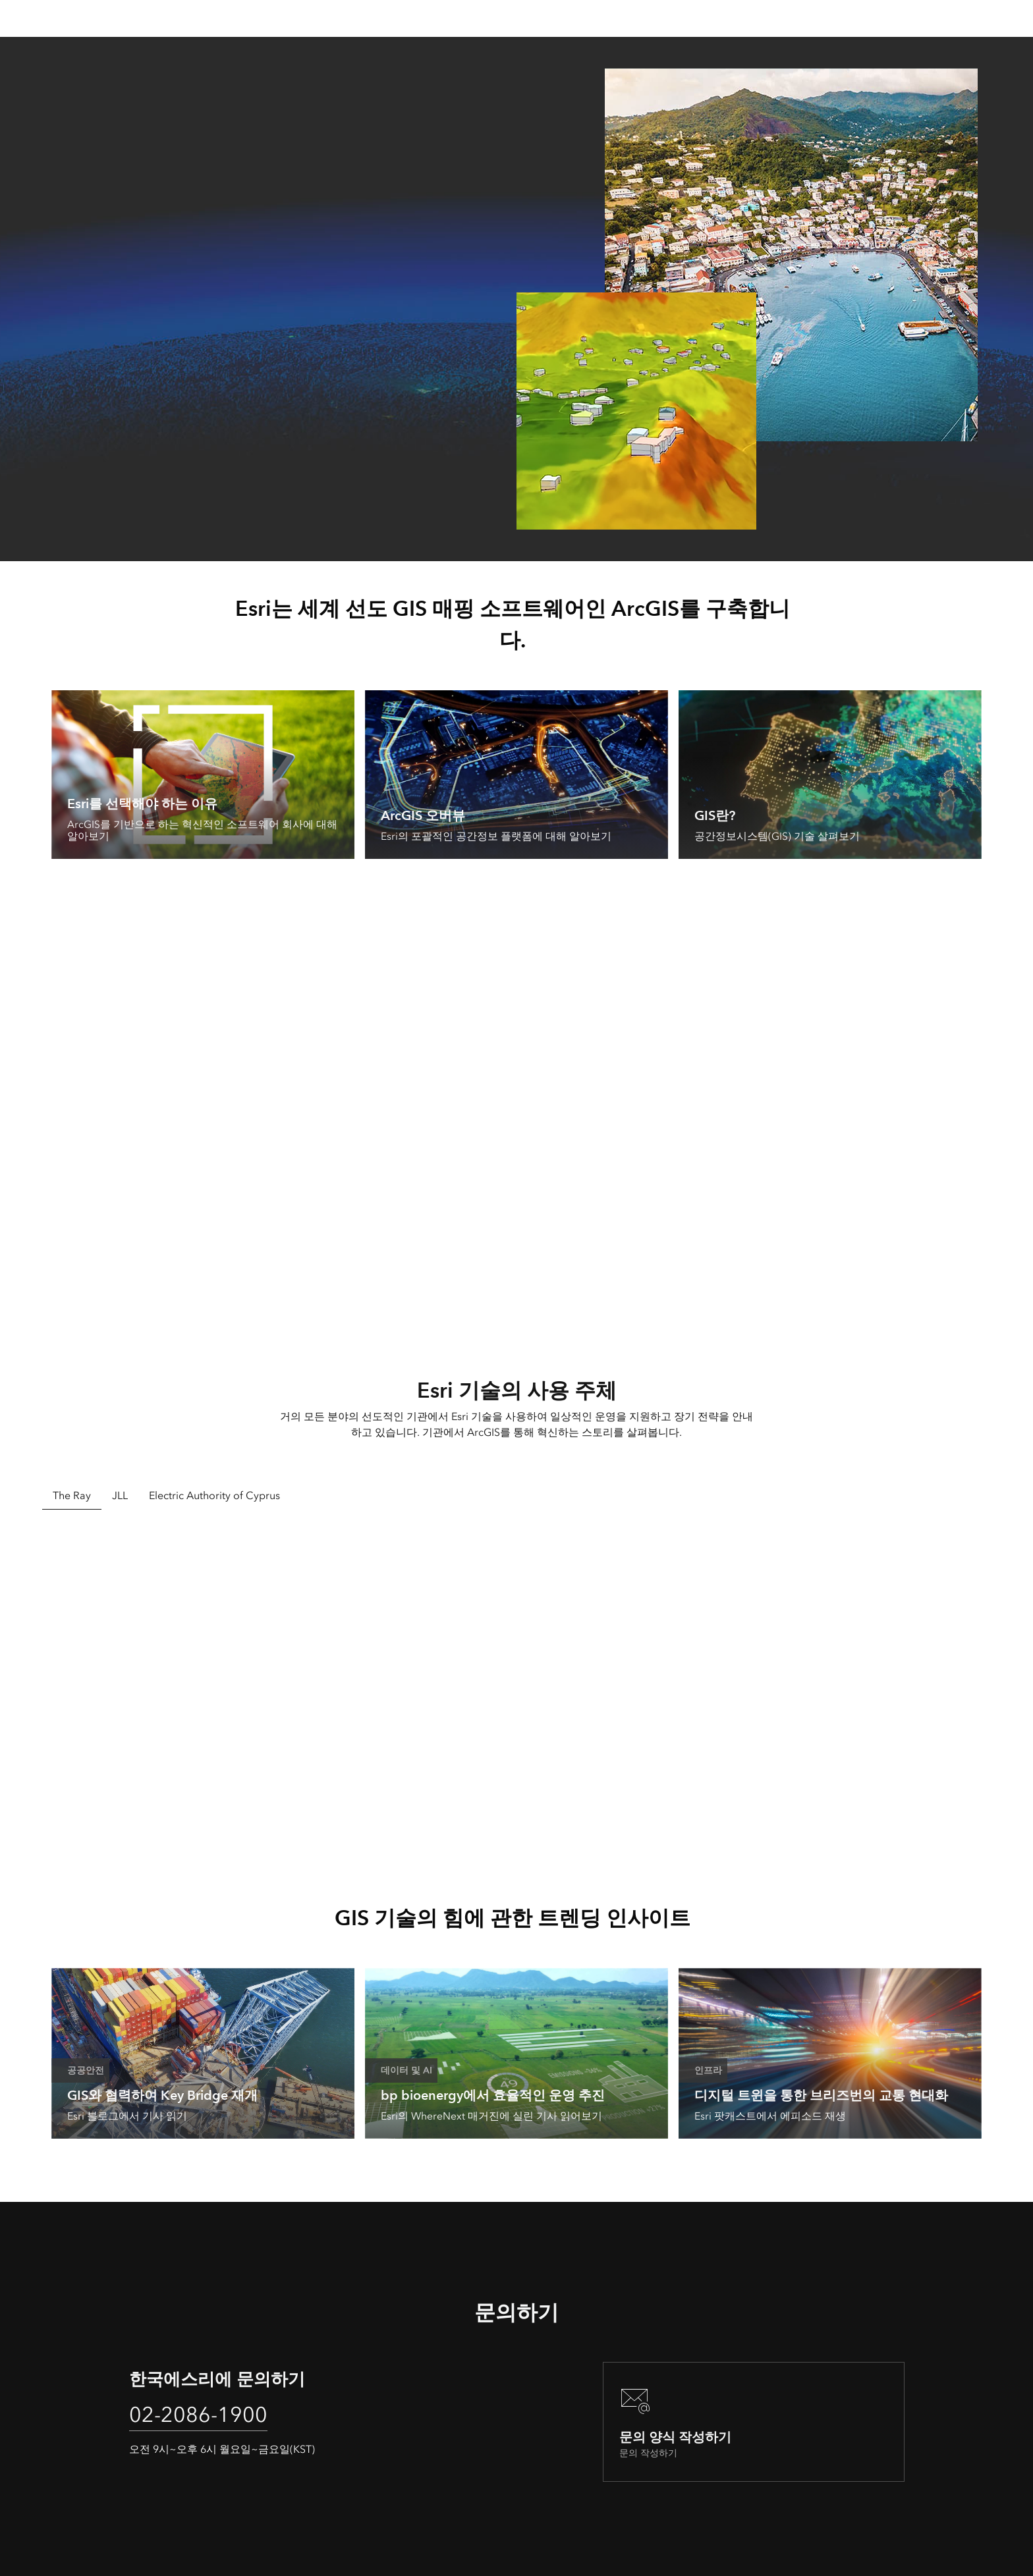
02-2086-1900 (198, 2415)
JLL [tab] (120, 1495)
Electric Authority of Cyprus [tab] (214, 1495)
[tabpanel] (516, 1687)
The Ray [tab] (72, 1495)
